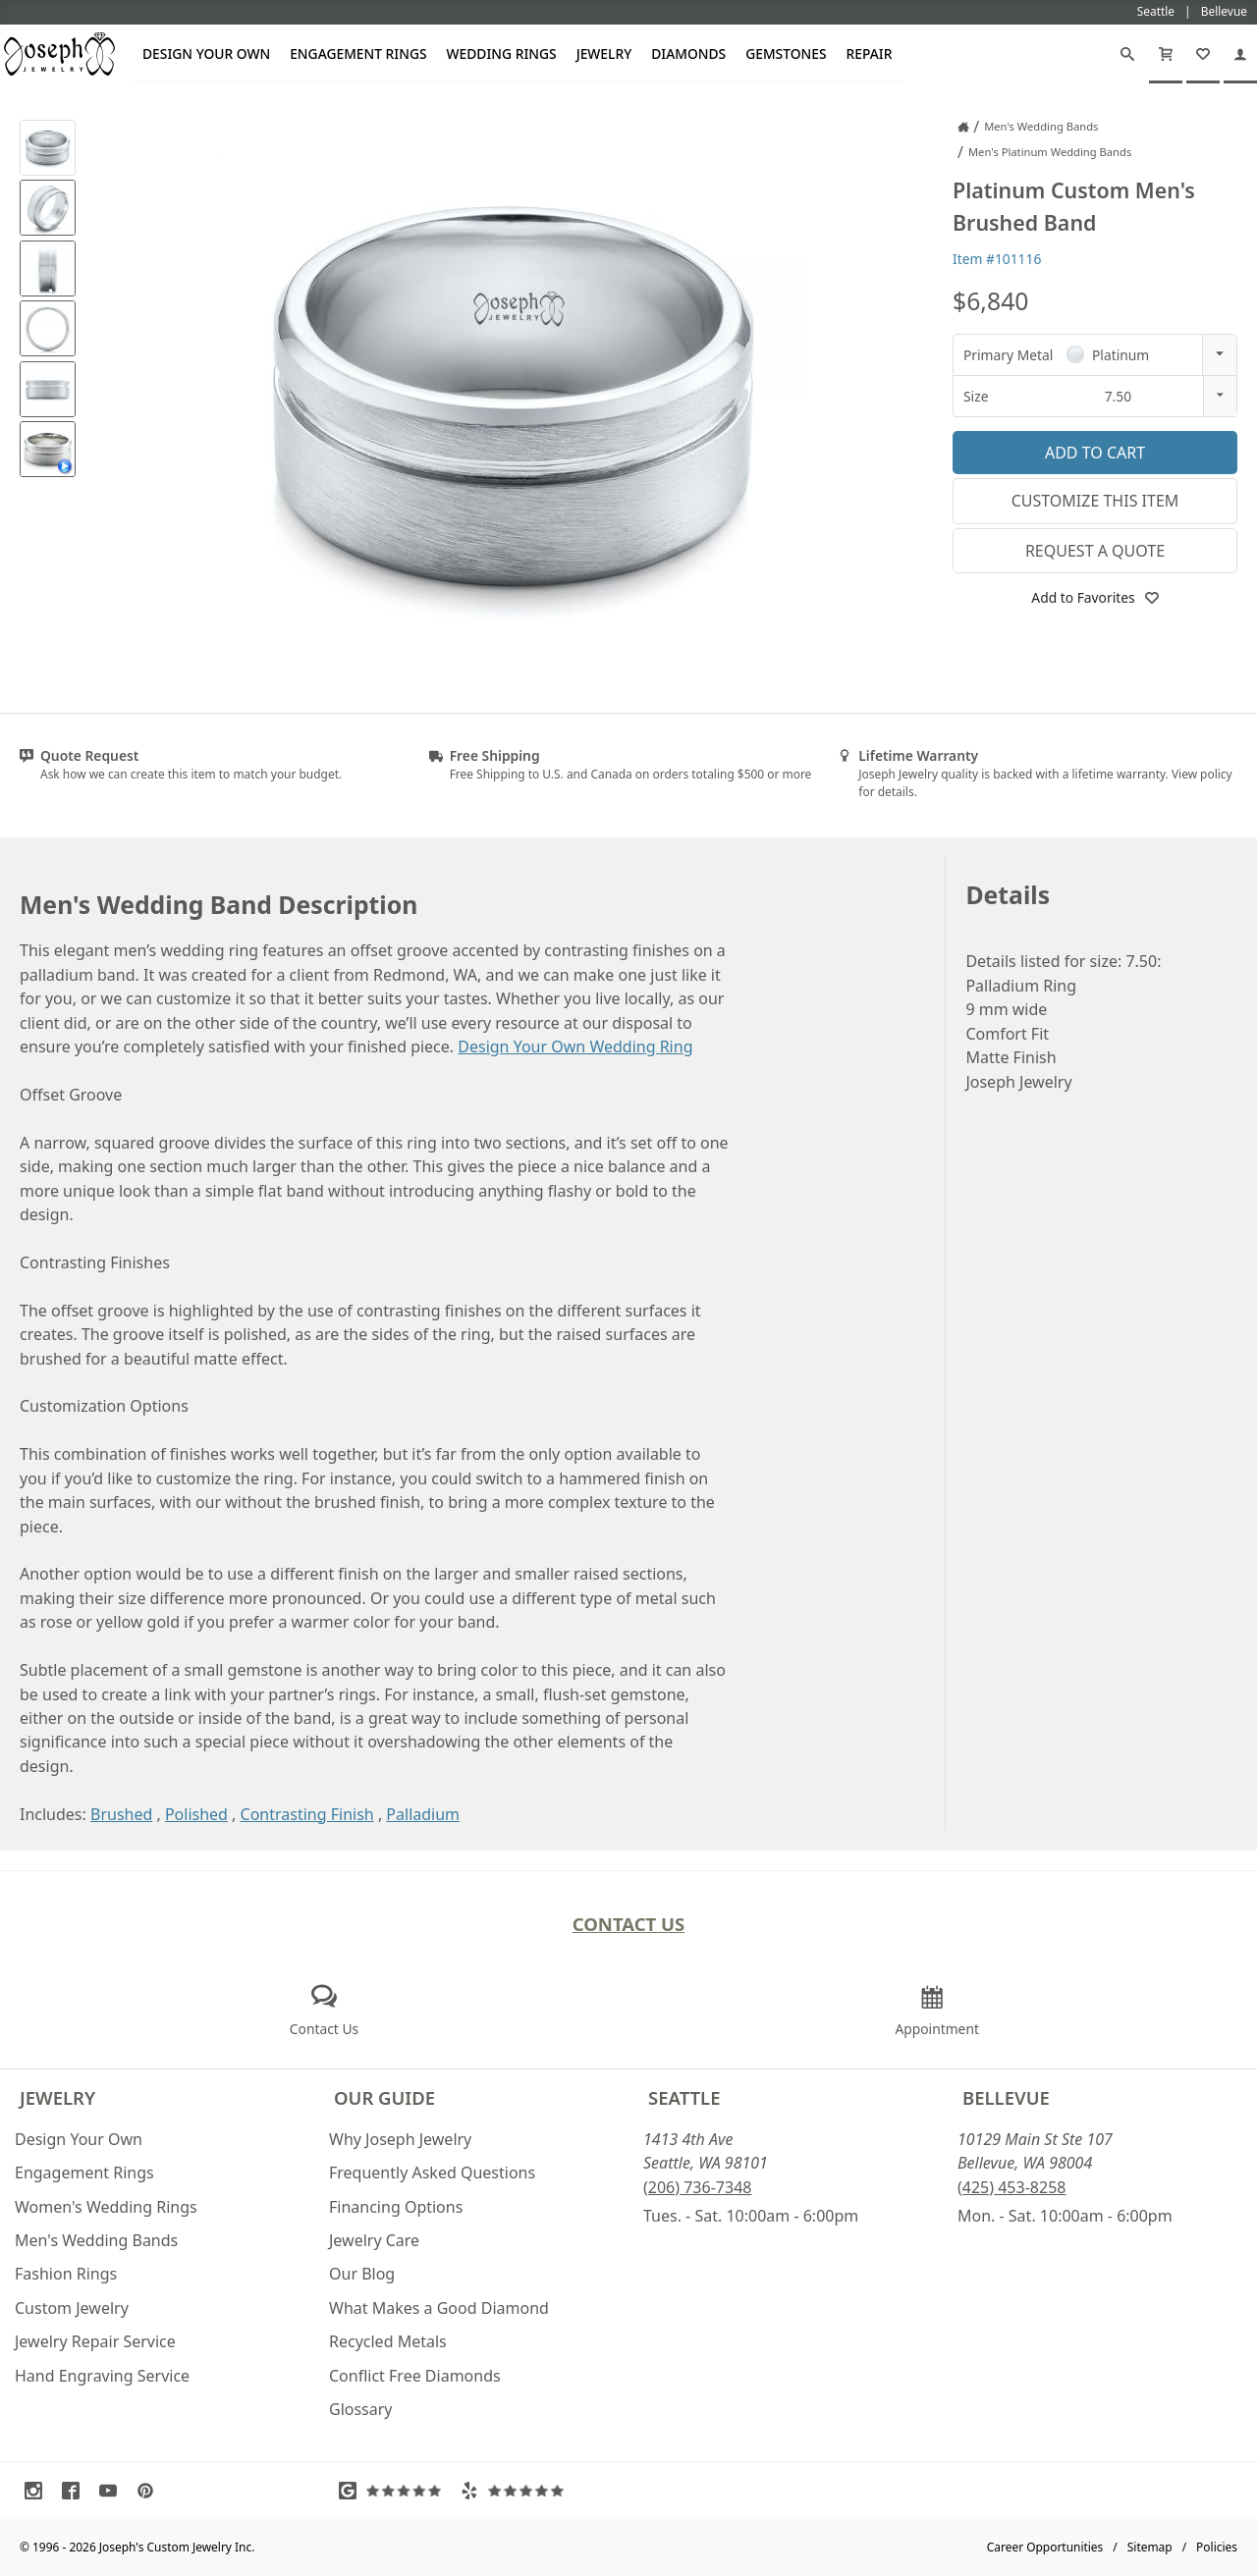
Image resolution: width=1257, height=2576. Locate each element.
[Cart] (1165, 54)
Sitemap (1150, 2547)
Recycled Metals (388, 2341)
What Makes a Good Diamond (439, 2308)
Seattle (684, 2097)
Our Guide (384, 2097)
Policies (1216, 2547)
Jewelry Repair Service (95, 2341)
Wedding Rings (502, 53)
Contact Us (629, 1923)
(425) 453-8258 (1011, 2187)
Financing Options (396, 2207)
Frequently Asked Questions (432, 2172)
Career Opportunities (1045, 2547)
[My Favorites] (1203, 54)
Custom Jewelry (72, 2308)
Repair (870, 53)
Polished (196, 1814)
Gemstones (785, 53)
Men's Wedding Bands (96, 2240)
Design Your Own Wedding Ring (575, 1046)
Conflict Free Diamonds (415, 2376)
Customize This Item (1095, 500)
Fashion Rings (66, 2273)
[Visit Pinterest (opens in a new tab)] (150, 2490)
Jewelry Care (374, 2240)
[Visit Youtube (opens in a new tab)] (113, 2490)
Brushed (121, 1814)
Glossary (361, 2409)
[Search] (1127, 54)
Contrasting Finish (307, 1814)
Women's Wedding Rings (106, 2207)
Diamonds (688, 53)
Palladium (423, 1814)
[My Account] (1240, 54)
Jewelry (604, 53)
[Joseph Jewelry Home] (963, 127)
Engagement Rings (358, 53)
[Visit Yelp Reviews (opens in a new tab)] (517, 2490)
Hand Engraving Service (102, 2376)
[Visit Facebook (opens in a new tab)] (75, 2490)
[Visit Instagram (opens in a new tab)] (38, 2490)
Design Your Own (206, 53)
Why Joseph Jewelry (400, 2139)
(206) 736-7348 (697, 2187)
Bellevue (1006, 2097)
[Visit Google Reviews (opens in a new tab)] (395, 2490)
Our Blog (362, 2273)
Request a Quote (1095, 551)
